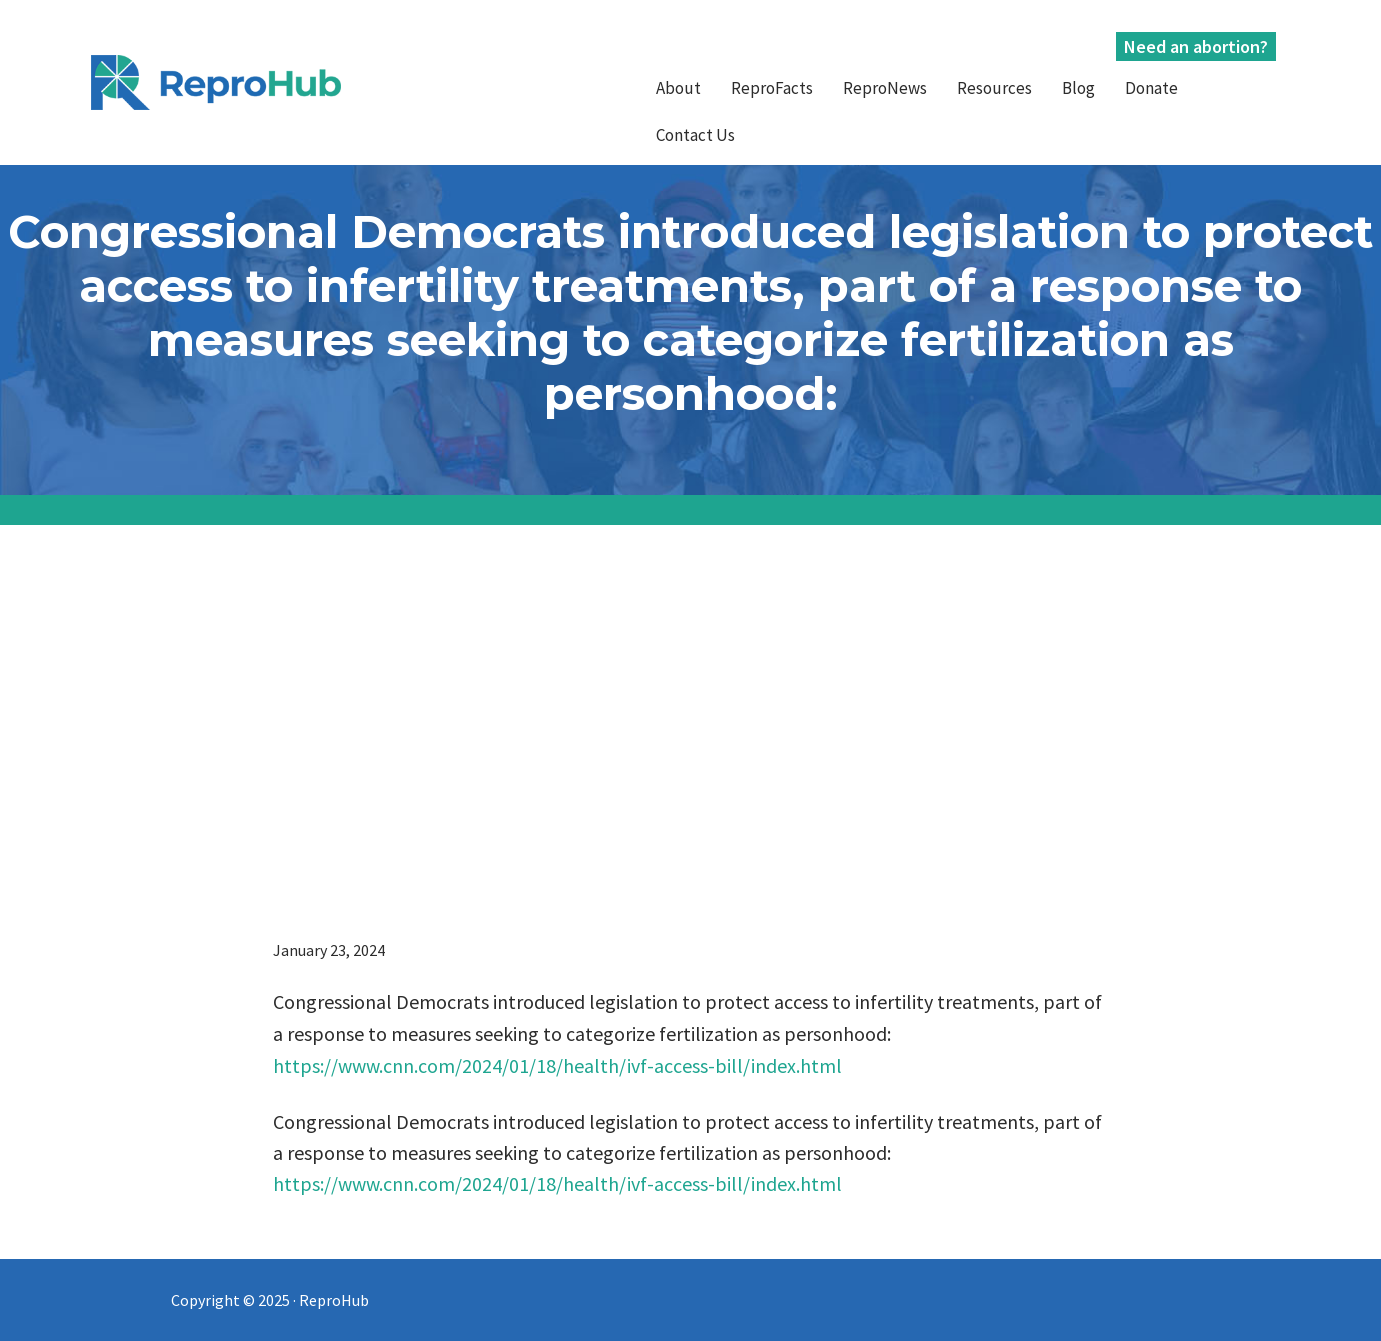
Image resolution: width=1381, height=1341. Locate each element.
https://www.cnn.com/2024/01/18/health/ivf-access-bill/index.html (557, 1065)
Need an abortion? (1196, 46)
